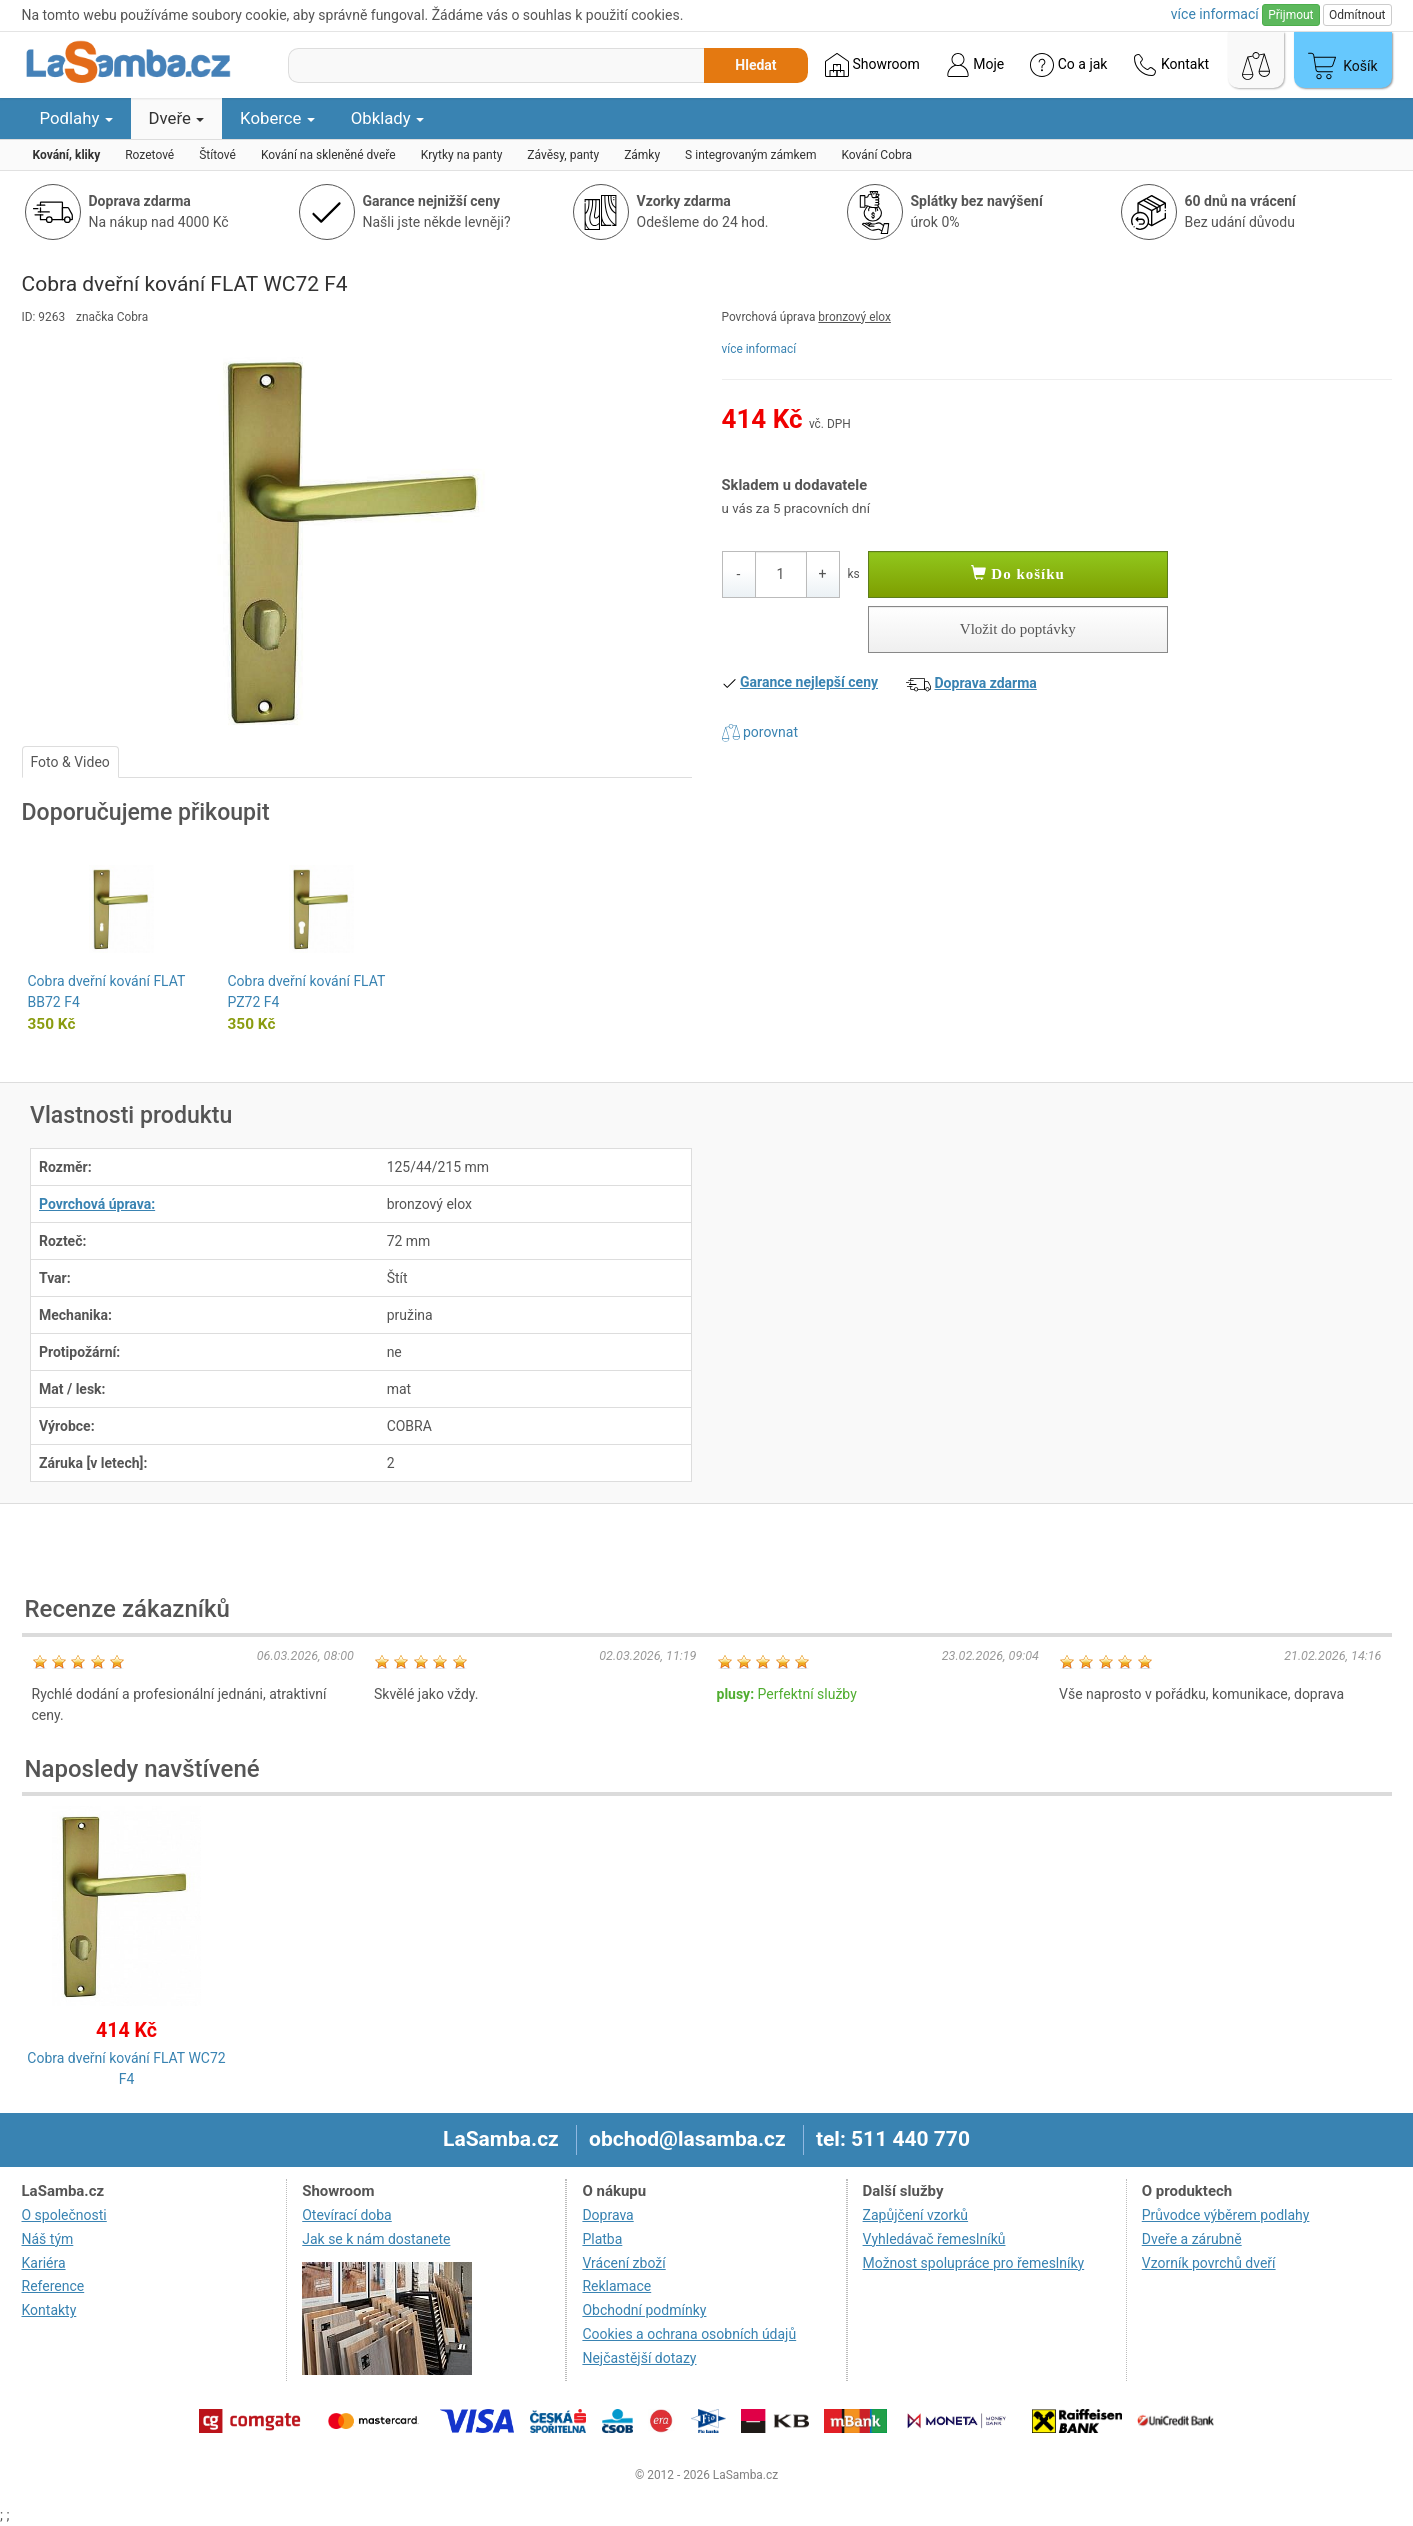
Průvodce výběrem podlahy (1226, 2215)
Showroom (872, 65)
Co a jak (1068, 65)
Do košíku (1018, 574)
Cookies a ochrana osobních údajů (689, 2334)
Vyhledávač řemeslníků (934, 2239)
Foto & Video (70, 762)
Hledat (755, 65)
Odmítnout (1357, 15)
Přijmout (1290, 15)
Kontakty (49, 2310)
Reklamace (616, 2286)
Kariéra (44, 2263)
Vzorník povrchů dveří (1209, 2263)
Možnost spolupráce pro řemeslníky (974, 2263)
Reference (53, 2286)
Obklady (387, 118)
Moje (975, 65)
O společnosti (64, 2215)
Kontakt (1171, 65)
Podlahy (76, 118)
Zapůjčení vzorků (916, 2215)
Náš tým (48, 2239)
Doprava (607, 2215)
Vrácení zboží (623, 2263)
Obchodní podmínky (644, 2310)
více (1215, 14)
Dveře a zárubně (1192, 2239)
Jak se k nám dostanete (376, 2239)
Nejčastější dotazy (639, 2358)
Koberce (277, 118)
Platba (602, 2239)
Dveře (177, 118)
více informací (759, 349)
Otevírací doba (347, 2215)
